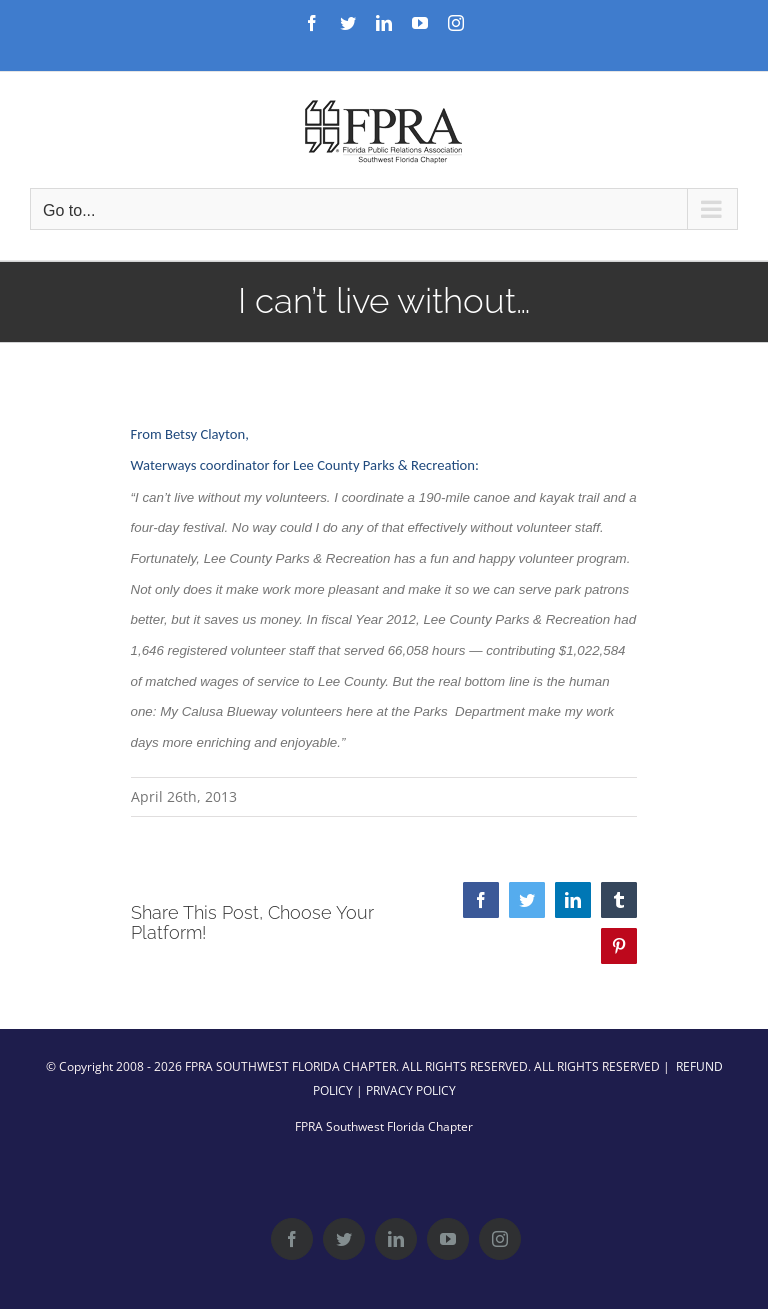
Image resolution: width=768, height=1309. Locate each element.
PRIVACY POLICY (411, 1090)
